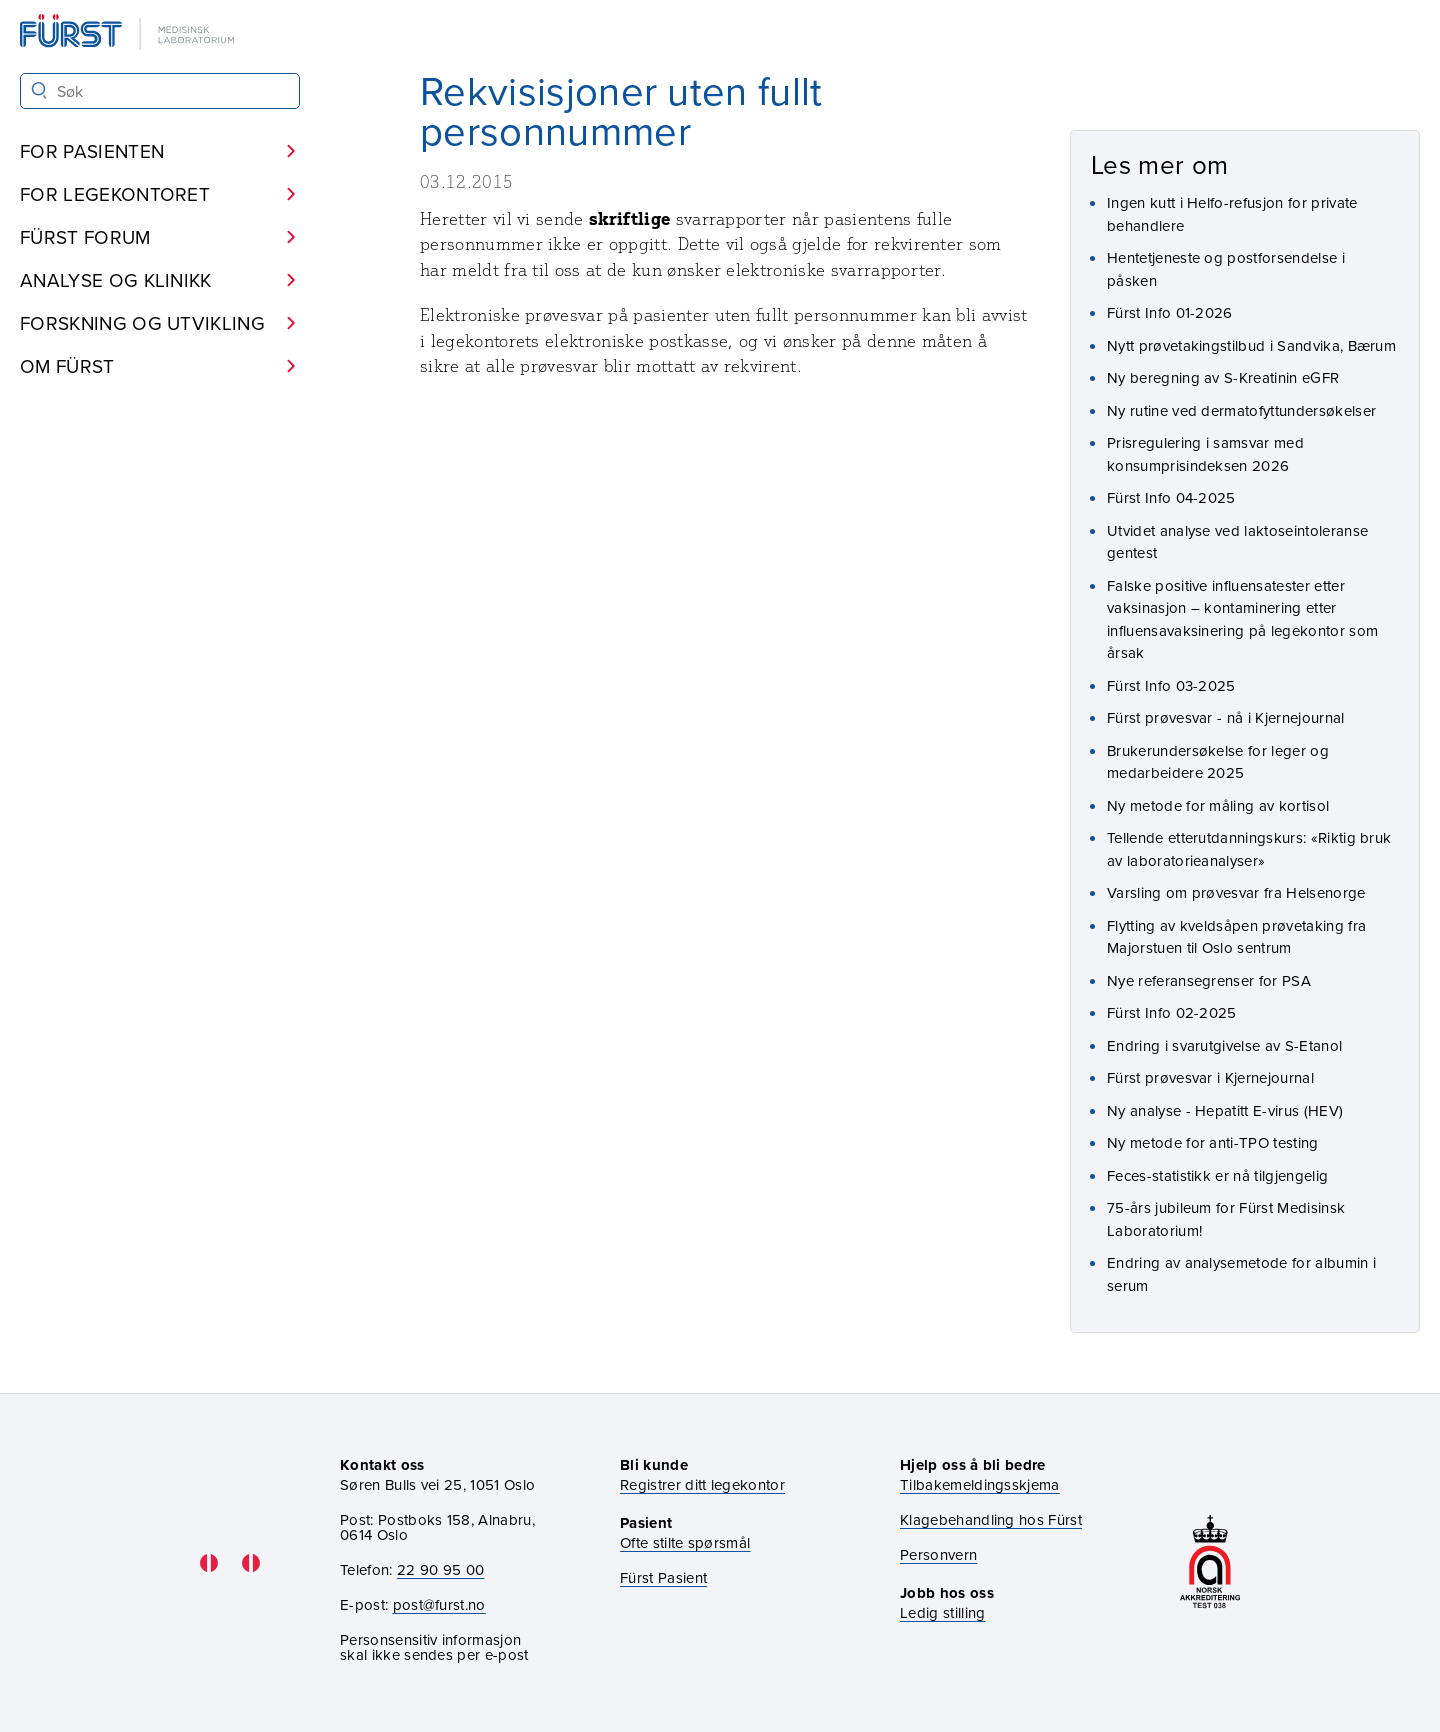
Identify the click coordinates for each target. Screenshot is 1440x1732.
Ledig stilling (942, 1612)
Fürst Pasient (663, 1577)
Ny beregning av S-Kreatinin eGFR (1223, 377)
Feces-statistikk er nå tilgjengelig (1217, 1175)
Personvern (938, 1554)
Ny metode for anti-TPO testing (1213, 1142)
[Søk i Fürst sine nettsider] (160, 91)
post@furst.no (439, 1604)
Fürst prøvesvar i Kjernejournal (1210, 1077)
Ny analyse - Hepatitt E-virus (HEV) (1225, 1110)
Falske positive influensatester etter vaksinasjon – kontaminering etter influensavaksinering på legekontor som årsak (1242, 619)
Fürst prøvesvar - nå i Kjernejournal (1226, 717)
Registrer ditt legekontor (702, 1484)
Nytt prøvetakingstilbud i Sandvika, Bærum (1251, 345)
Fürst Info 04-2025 (1171, 497)
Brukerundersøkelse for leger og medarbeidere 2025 (1218, 762)
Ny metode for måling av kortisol (1218, 805)
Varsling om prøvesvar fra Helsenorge (1236, 892)
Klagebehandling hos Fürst (991, 1519)
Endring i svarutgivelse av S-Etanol (1224, 1045)
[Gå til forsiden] (129, 33)
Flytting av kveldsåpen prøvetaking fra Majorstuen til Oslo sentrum (1236, 937)
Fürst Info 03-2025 (1171, 685)
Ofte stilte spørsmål (685, 1542)
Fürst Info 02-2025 (1172, 1012)
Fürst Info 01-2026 (1170, 312)
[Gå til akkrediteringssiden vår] (1210, 1563)
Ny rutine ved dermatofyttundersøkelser (1241, 410)
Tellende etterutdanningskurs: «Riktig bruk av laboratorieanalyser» (1249, 849)
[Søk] (39, 90)
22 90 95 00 (441, 1569)
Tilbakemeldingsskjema (980, 1484)
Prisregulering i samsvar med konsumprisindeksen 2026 (1205, 454)
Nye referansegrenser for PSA (1209, 980)
